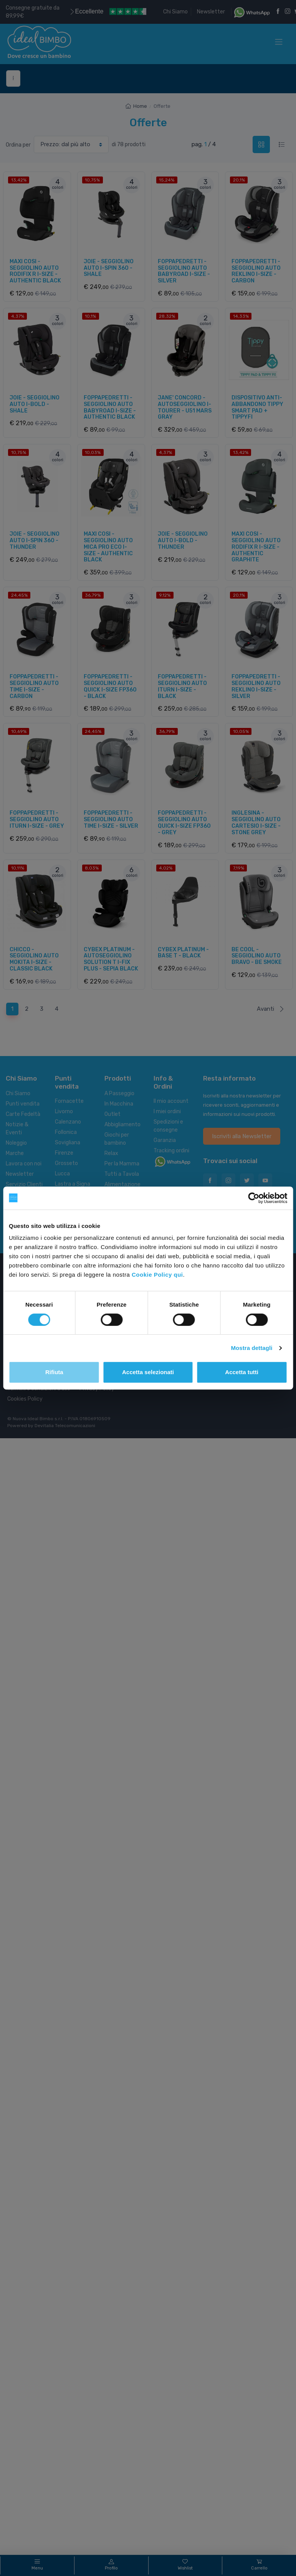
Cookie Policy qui (157, 1274)
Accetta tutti (241, 1372)
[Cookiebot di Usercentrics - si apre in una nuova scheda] (253, 1198)
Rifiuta (54, 1372)
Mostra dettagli (251, 1348)
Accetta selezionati (148, 1372)
